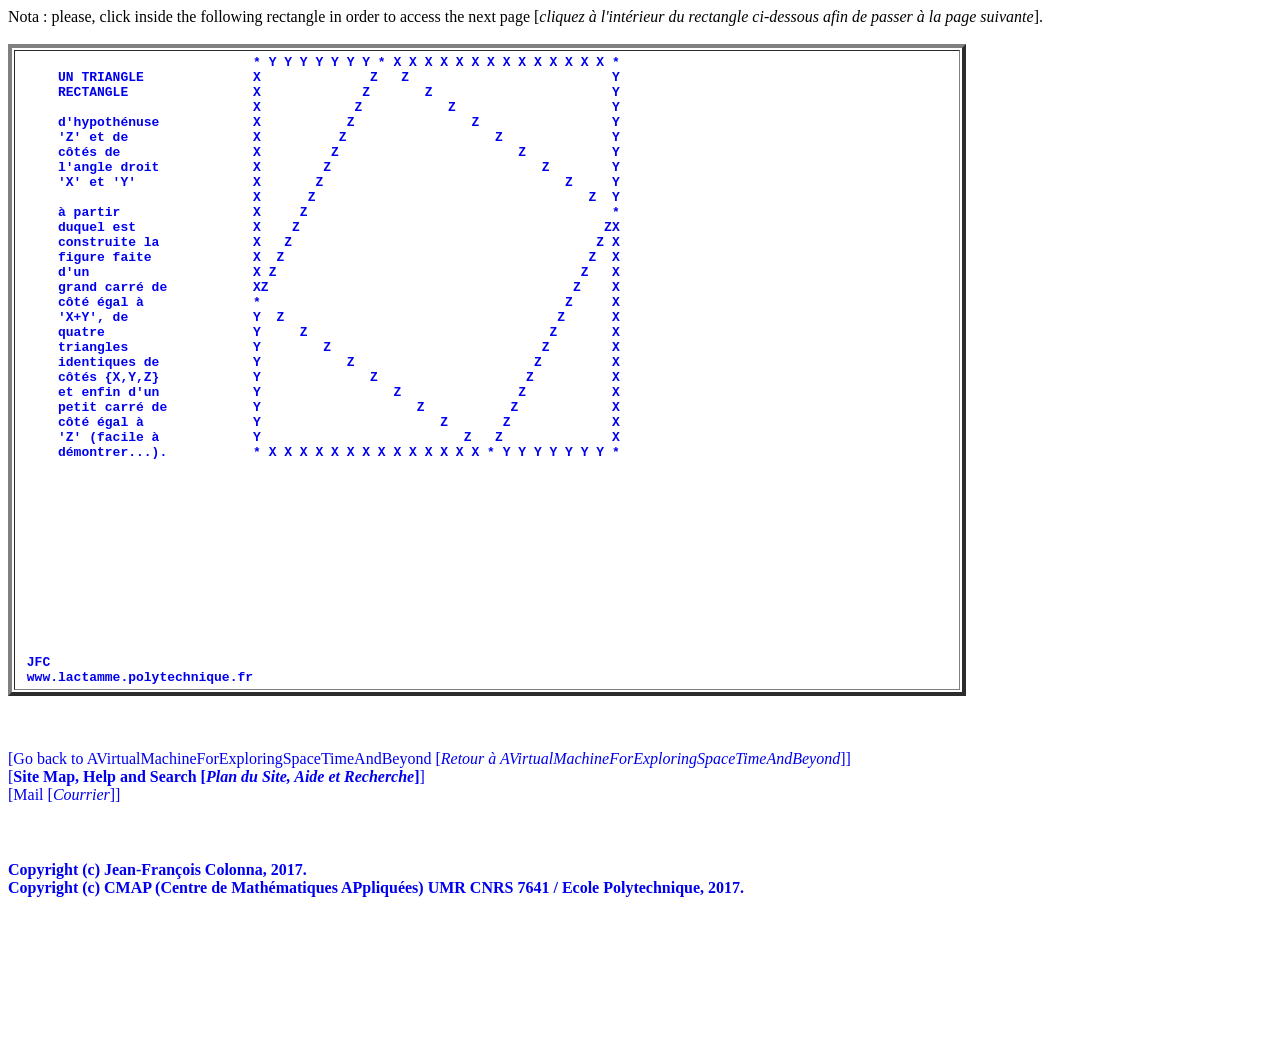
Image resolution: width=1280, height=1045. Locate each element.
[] (216, 902)
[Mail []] (64, 920)
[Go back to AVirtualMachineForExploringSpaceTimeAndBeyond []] (429, 884)
